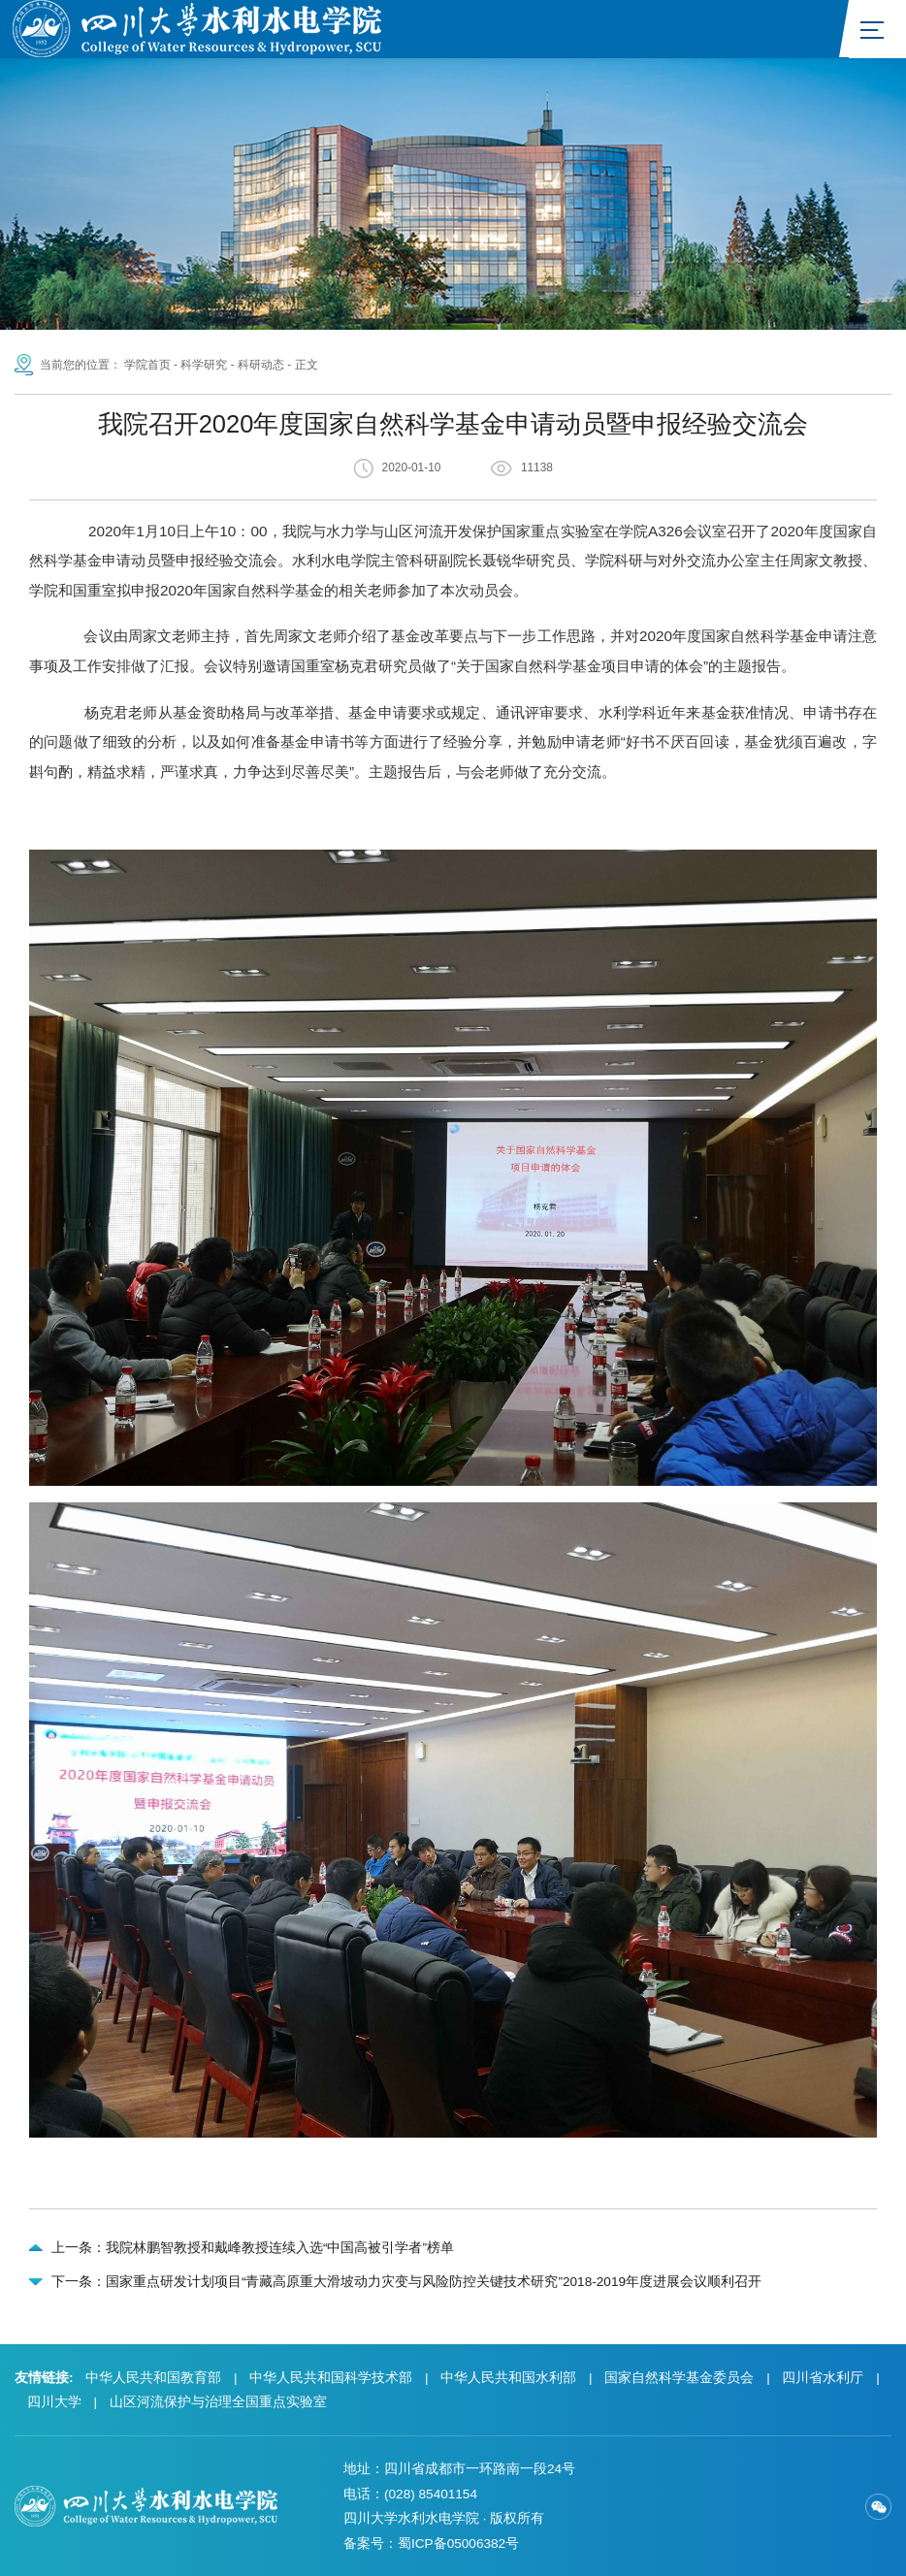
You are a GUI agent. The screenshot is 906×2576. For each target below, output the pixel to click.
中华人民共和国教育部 (153, 2377)
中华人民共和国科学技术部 (330, 2377)
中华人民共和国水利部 (508, 2377)
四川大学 (54, 2402)
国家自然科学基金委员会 (679, 2377)
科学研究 (203, 364)
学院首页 (147, 364)
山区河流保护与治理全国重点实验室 (218, 2402)
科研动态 (261, 364)
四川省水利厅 (822, 2377)
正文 (306, 364)
